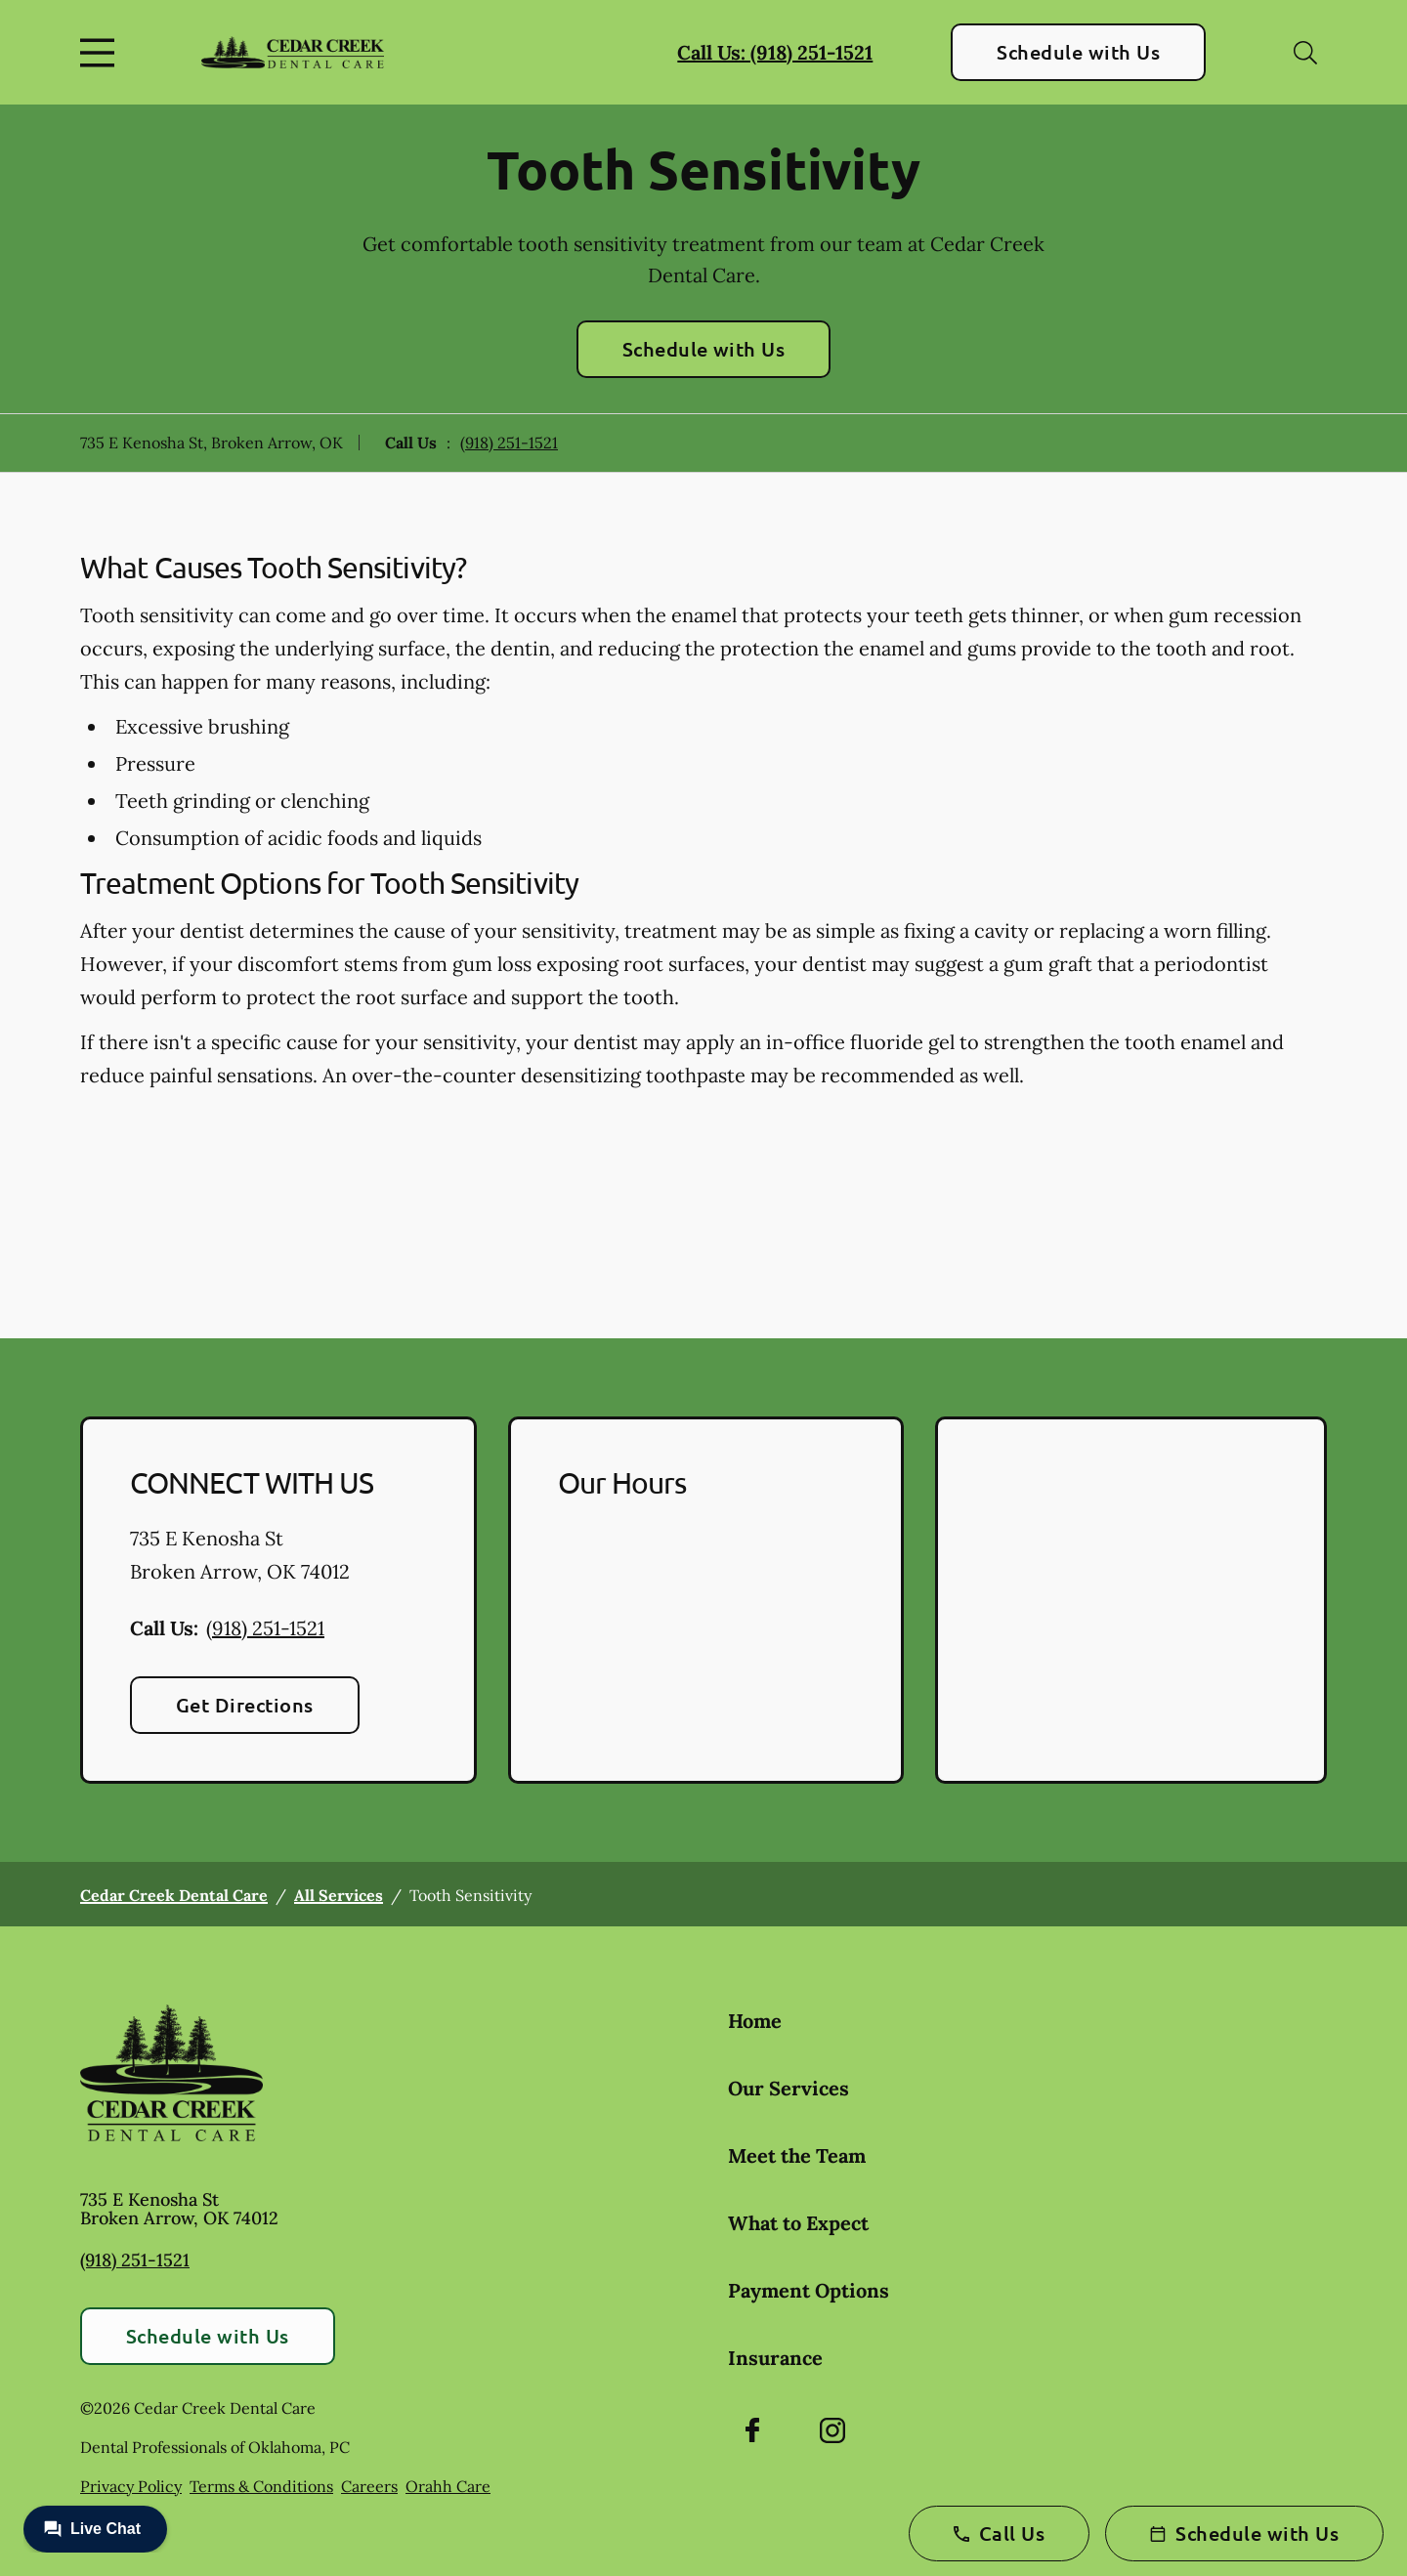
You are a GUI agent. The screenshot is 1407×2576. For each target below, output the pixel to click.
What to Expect (798, 2223)
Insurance (775, 2357)
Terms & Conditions (261, 2486)
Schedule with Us (1078, 51)
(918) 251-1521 (509, 442)
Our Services (788, 2088)
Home (755, 2020)
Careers (369, 2486)
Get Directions (245, 1704)
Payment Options (808, 2290)
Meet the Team (797, 2155)
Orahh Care (447, 2486)
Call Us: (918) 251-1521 (775, 52)
